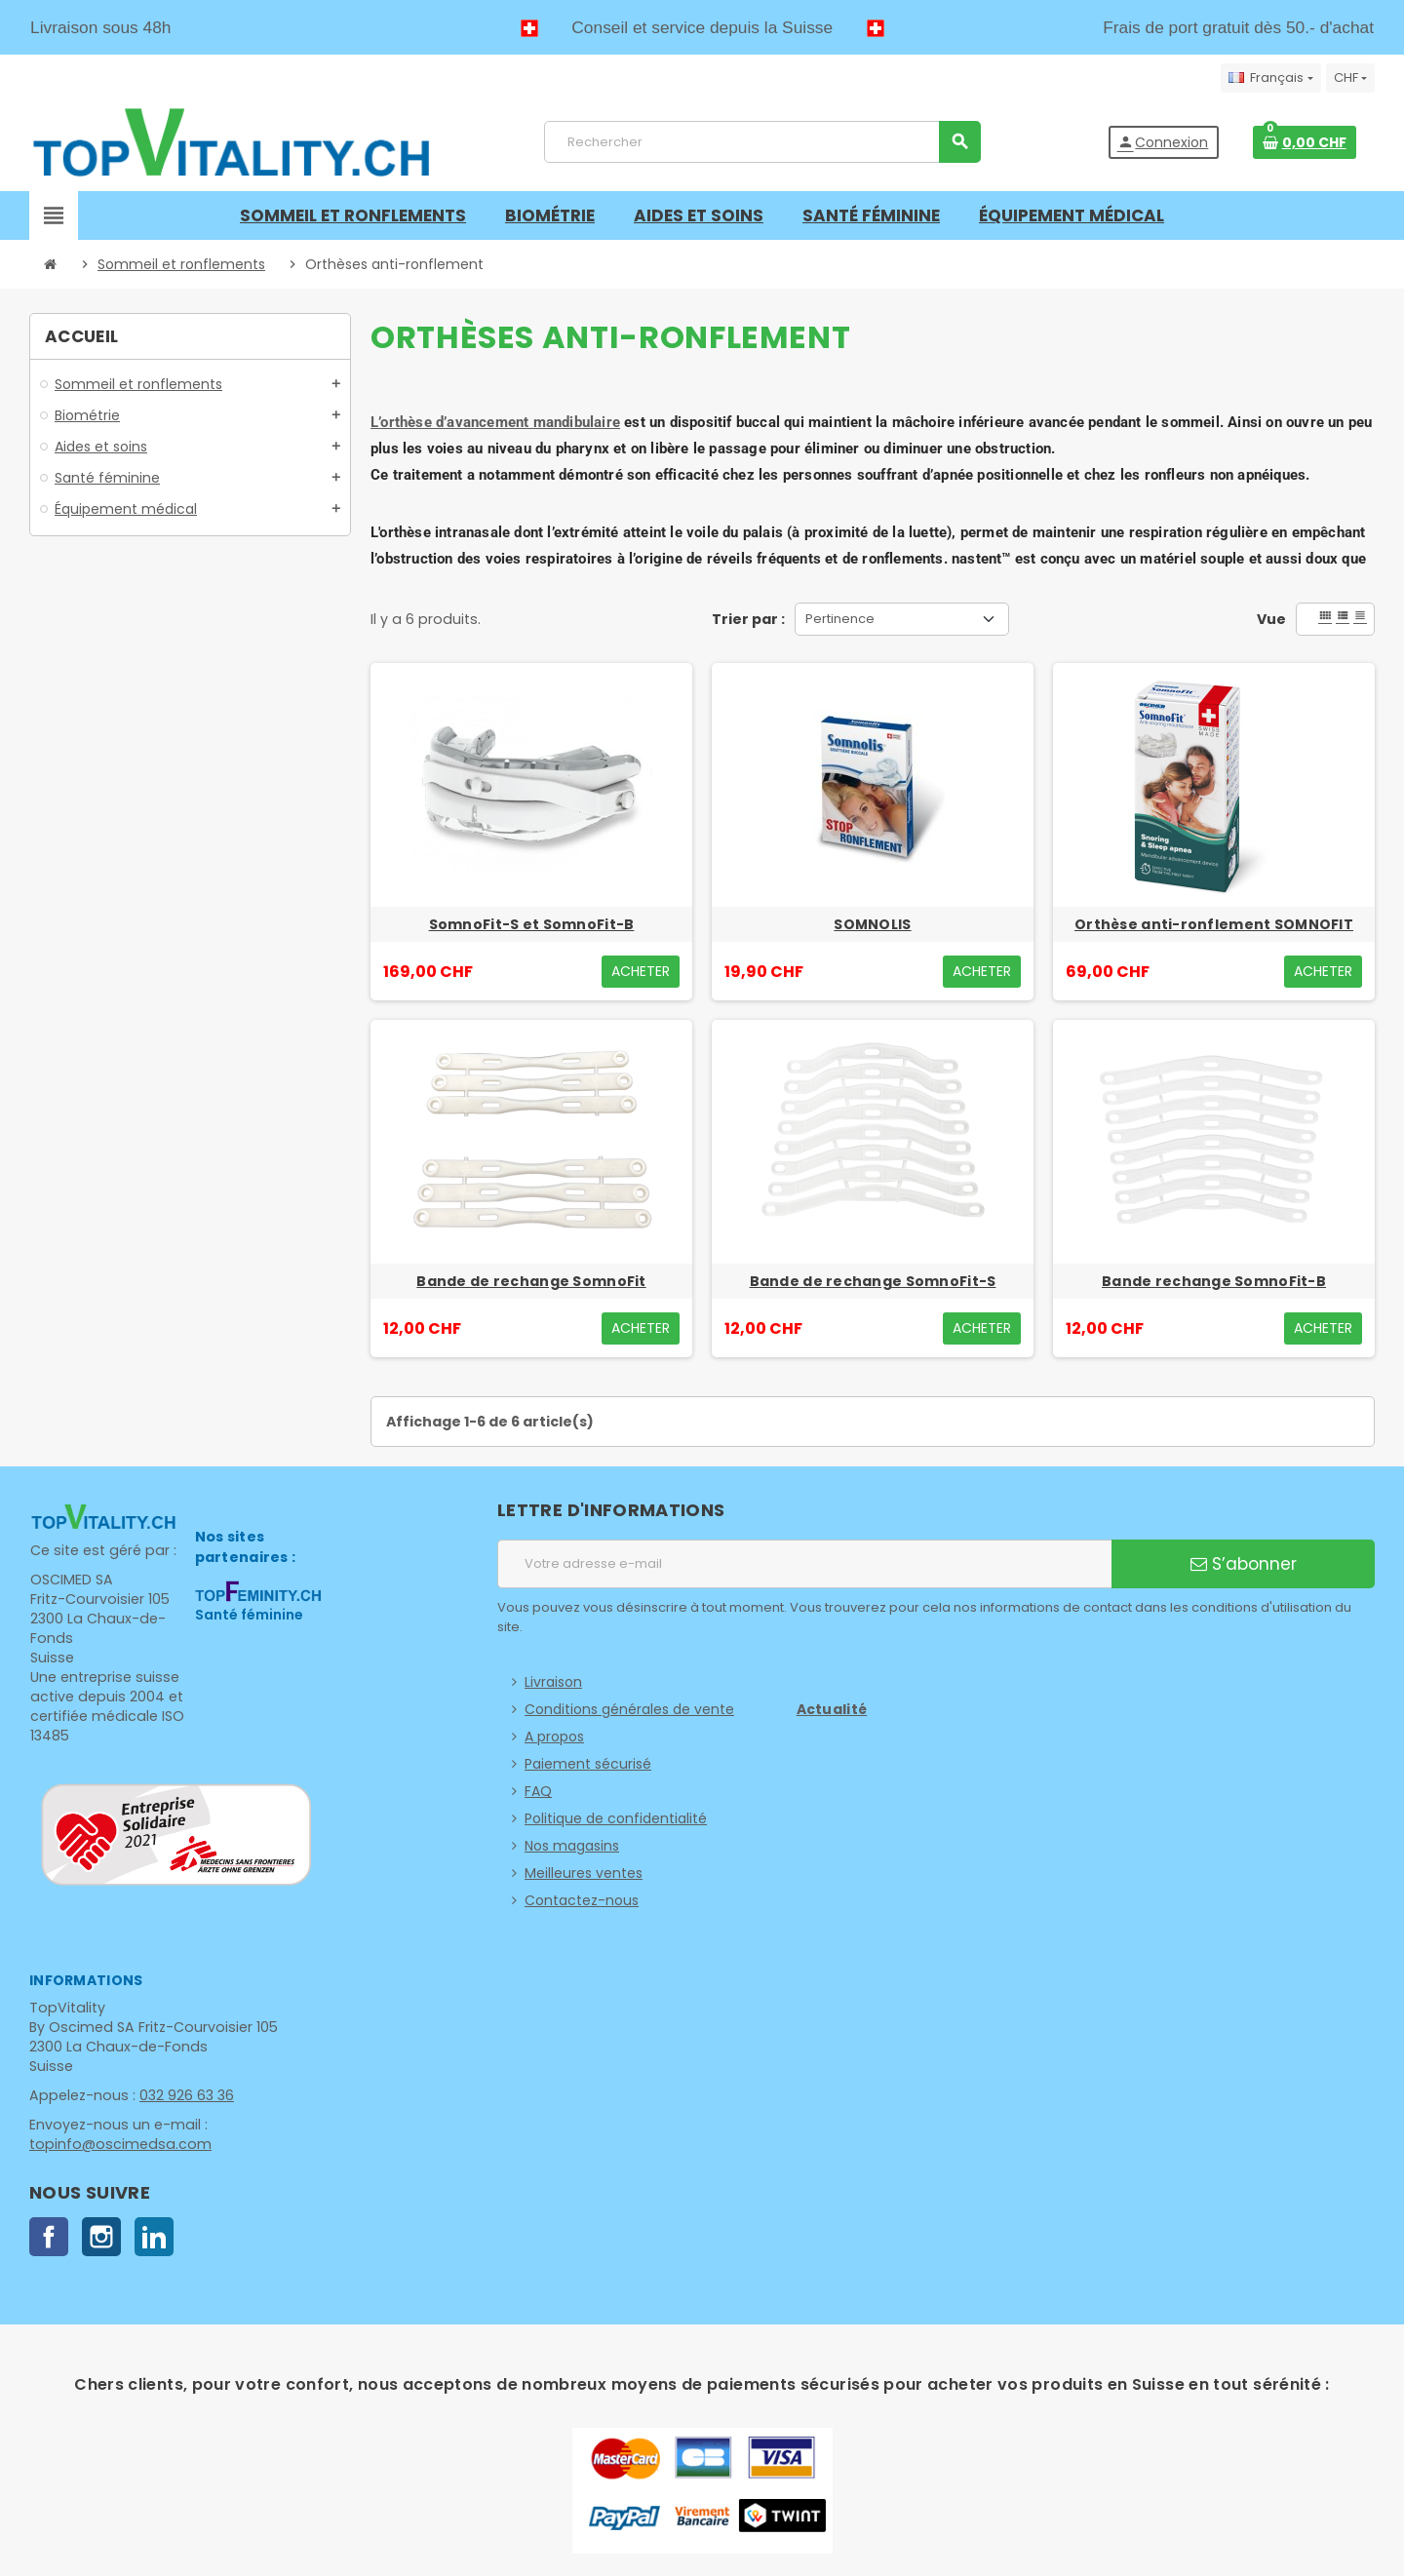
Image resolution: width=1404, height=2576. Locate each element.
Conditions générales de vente (629, 1709)
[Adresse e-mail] (804, 1564)
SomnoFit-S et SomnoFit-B (532, 924)
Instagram (101, 2236)
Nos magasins (572, 1845)
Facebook (48, 2236)
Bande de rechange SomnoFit (530, 1281)
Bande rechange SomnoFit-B (1214, 1281)
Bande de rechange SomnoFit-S (873, 1281)
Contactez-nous (582, 1900)
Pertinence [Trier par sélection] (840, 618)
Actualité (832, 1709)
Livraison (553, 1682)
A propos (554, 1736)
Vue (1271, 619)
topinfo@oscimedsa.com (116, 2144)
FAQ (538, 1791)
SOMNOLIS (872, 924)
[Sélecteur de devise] (1350, 78)
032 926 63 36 (182, 2095)
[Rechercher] (762, 142)
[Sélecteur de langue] (1270, 78)
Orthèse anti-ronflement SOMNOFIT (1213, 924)
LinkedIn (154, 2236)
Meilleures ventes (584, 1873)
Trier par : (748, 619)
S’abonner (1243, 1564)
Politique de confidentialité (616, 1818)
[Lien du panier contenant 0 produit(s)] (1304, 142)
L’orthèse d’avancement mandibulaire (495, 422)
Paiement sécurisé (588, 1764)
